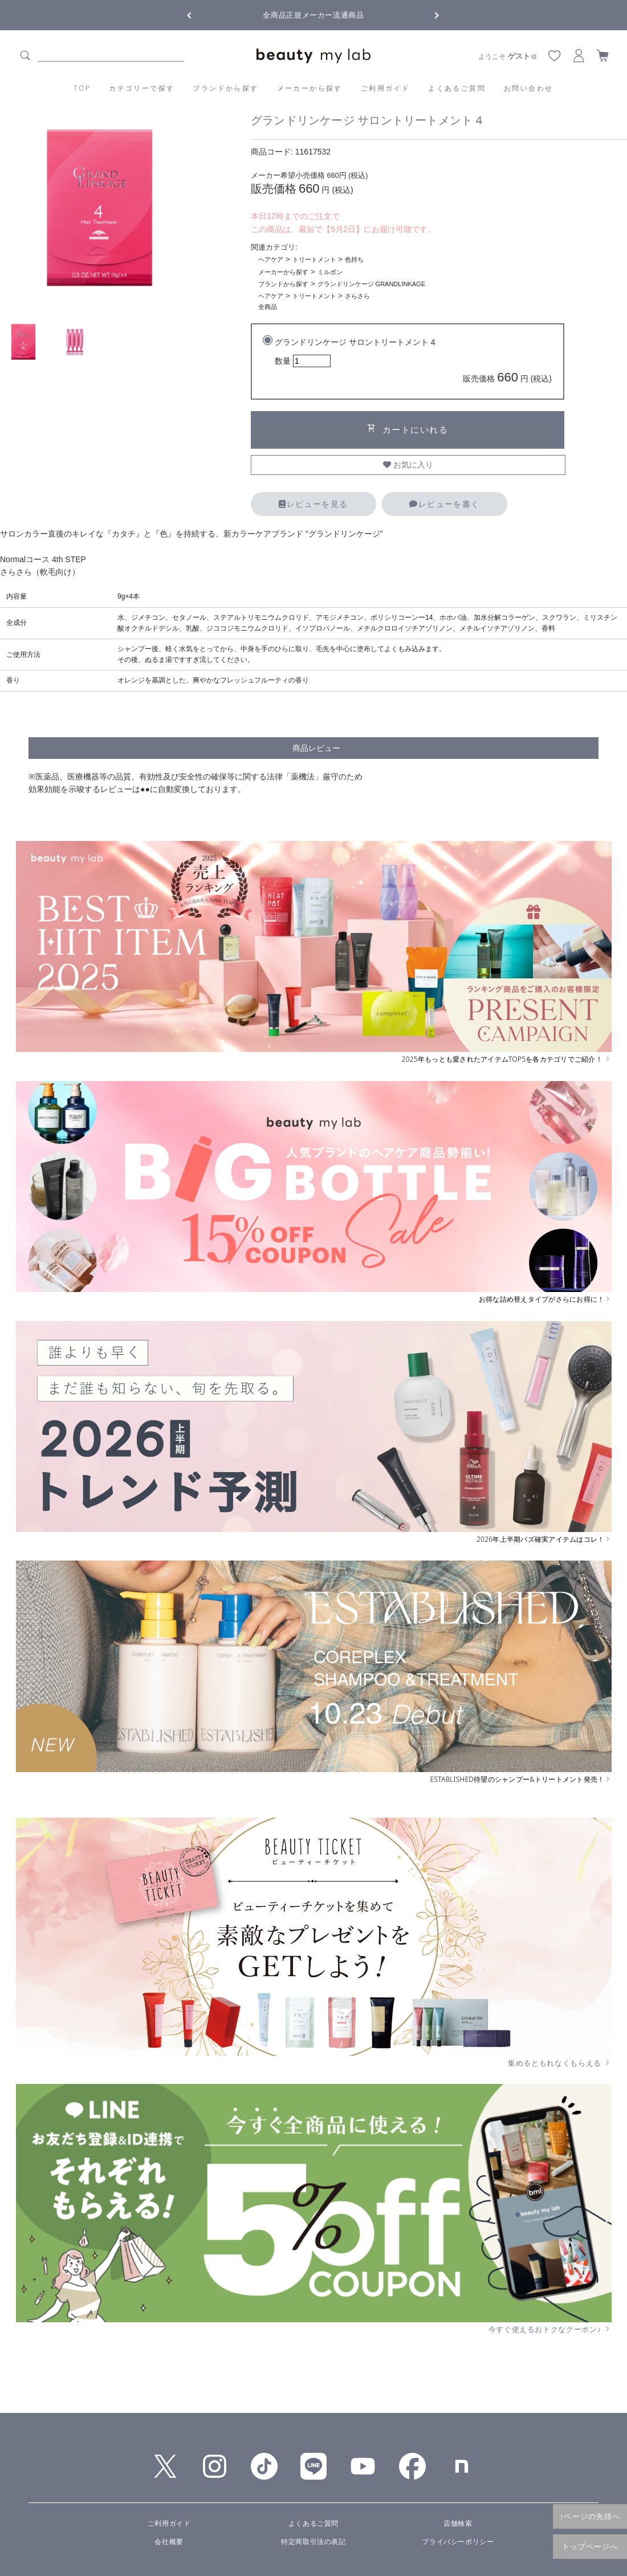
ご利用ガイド (385, 88)
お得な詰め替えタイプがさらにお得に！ (545, 1299)
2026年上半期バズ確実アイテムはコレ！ (544, 1539)
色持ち (354, 259)
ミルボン (330, 272)
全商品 (267, 306)
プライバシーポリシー (458, 2542)
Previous (199, 14)
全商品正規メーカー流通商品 (313, 15)
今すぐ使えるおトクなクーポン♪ (550, 2329)
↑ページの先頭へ (590, 2516)
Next (427, 14)
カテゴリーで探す (141, 88)
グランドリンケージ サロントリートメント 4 (413, 362)
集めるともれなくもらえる (560, 2063)
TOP (82, 88)
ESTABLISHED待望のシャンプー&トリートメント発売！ (521, 1779)
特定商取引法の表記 (313, 2542)
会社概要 (168, 2542)
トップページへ (590, 2546)
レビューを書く (444, 504)
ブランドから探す (225, 88)
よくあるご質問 (457, 88)
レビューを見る (313, 504)
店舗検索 (457, 2524)
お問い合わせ (528, 88)
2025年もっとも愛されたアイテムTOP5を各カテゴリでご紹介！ (507, 1059)
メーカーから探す (310, 88)
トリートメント (314, 259)
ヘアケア (270, 259)
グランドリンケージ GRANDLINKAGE (371, 284)
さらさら (357, 295)
